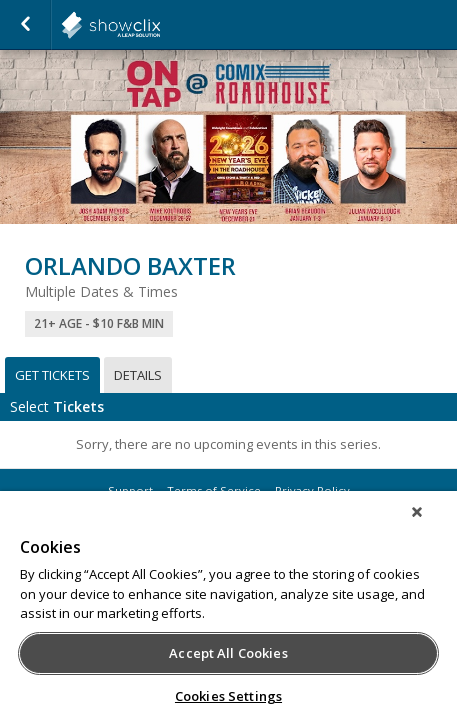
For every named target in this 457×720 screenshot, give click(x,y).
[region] (228, 612)
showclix (160, 25)
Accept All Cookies (228, 653)
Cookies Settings (228, 696)
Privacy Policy (312, 490)
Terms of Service (214, 490)
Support (130, 490)
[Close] (431, 525)
